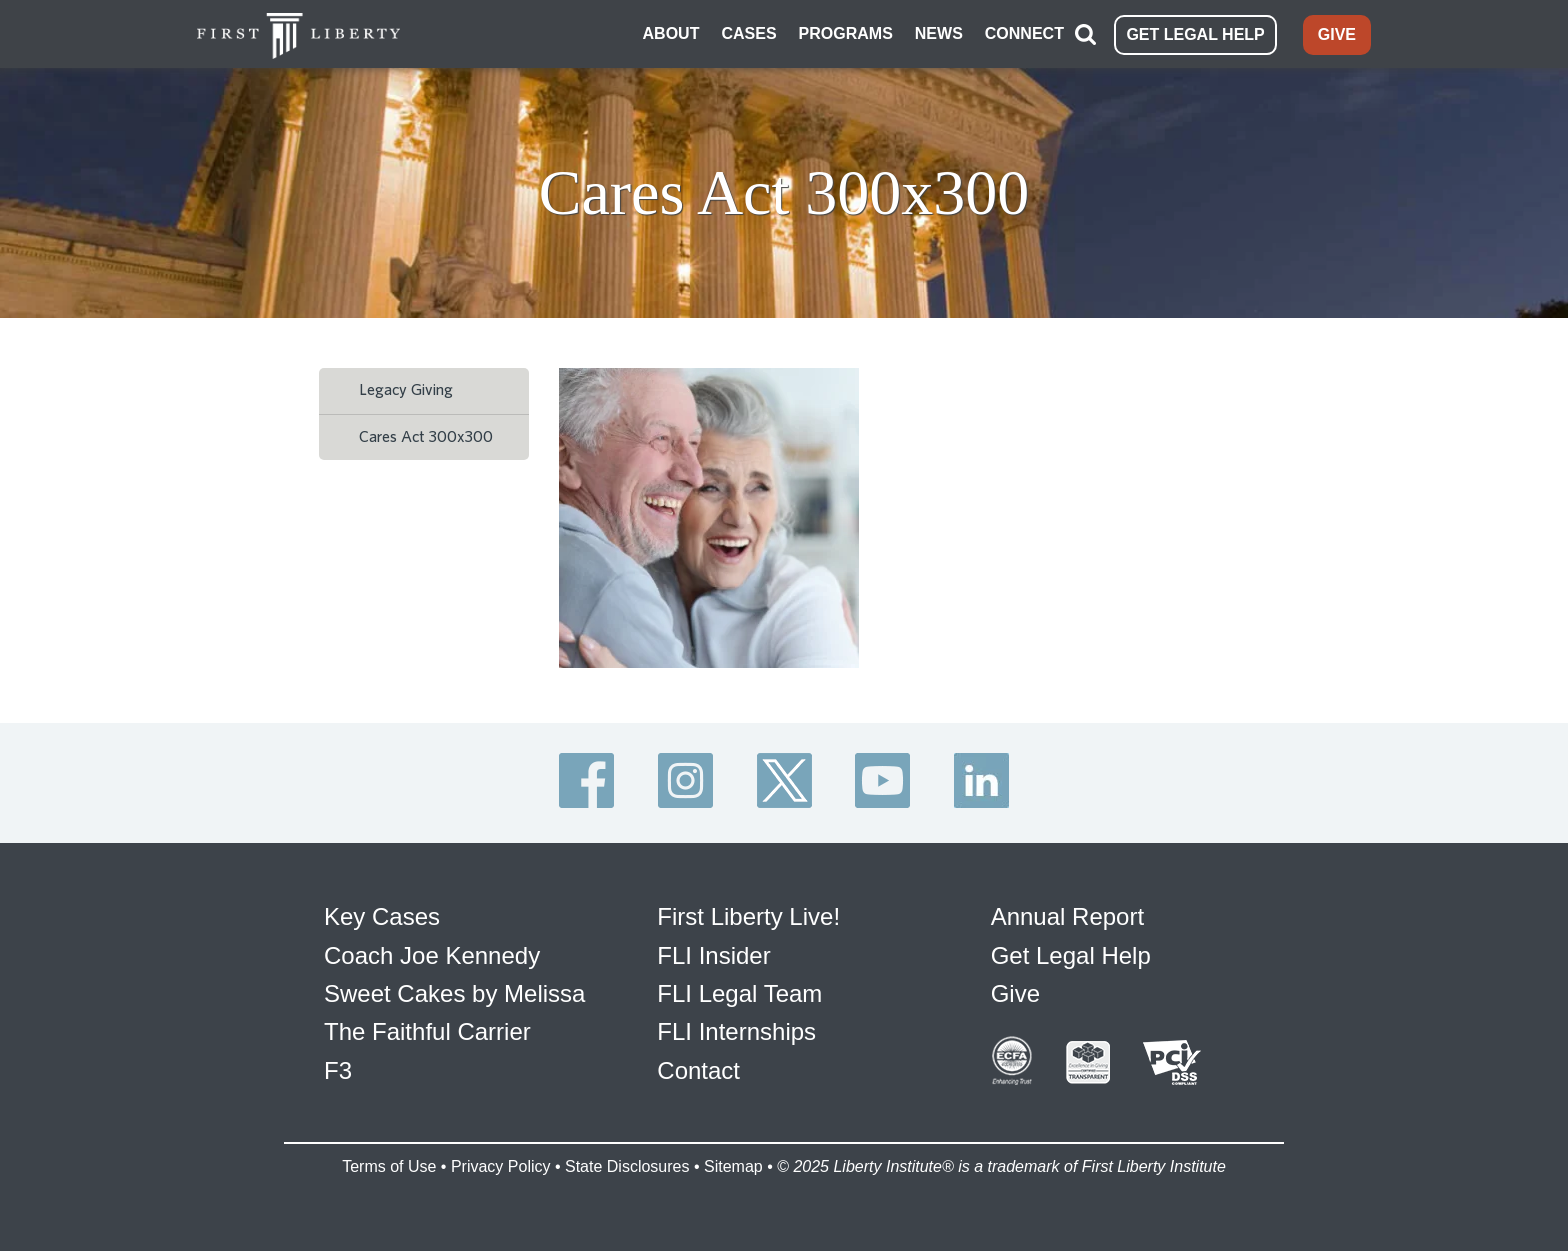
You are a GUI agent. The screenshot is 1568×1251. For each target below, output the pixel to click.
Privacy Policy (501, 1166)
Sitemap (733, 1166)
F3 (338, 1070)
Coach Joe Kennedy (432, 955)
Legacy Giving (406, 390)
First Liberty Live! (748, 916)
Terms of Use (389, 1166)
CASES (748, 33)
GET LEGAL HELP (1195, 34)
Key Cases (382, 916)
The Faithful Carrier (427, 1031)
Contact (698, 1070)
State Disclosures (627, 1166)
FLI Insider (713, 955)
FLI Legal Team (739, 993)
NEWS (939, 33)
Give (1015, 993)
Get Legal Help (1071, 955)
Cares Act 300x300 (426, 437)
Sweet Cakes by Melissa (454, 993)
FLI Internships (736, 1031)
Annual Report (1067, 916)
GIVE (1337, 34)
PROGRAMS (846, 33)
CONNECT (1024, 33)
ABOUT (671, 33)
